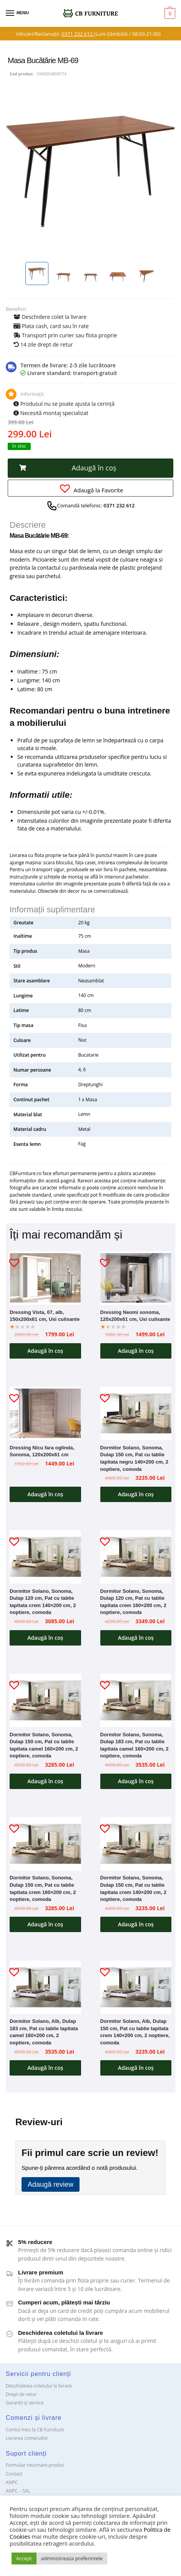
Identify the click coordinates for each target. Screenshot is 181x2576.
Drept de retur (21, 2394)
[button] (90, 468)
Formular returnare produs (35, 2465)
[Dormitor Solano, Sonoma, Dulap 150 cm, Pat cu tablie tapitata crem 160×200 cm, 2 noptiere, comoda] (45, 1844)
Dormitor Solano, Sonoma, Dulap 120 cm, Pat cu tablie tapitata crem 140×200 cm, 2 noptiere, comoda (43, 1602)
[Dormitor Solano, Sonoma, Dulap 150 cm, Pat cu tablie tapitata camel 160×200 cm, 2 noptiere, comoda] (45, 1700)
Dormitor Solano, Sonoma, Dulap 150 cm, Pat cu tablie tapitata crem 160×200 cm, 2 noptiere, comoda (43, 1888)
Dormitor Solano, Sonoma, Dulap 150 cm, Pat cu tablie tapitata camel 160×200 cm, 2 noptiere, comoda (44, 1745)
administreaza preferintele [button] (72, 2558)
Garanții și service (25, 2402)
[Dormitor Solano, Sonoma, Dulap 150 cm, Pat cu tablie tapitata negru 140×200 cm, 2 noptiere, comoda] (136, 1413)
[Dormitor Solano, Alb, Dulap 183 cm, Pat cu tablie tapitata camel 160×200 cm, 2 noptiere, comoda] (45, 1987)
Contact (14, 2474)
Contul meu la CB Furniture (35, 2429)
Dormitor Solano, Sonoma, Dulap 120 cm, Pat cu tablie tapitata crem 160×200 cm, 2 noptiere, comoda (133, 1602)
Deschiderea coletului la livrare (39, 2386)
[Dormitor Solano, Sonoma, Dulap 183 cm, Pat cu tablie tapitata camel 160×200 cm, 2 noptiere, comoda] (136, 1700)
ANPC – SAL (18, 2491)
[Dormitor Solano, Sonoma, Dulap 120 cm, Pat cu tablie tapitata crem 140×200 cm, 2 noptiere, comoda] (45, 1557)
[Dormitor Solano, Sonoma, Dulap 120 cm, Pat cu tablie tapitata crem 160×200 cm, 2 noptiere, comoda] (136, 1557)
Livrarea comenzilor (27, 2438)
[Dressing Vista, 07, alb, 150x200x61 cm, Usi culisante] (45, 1278)
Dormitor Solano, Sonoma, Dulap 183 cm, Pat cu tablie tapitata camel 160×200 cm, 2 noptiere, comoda (134, 1745)
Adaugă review (50, 2184)
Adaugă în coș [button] (45, 1350)
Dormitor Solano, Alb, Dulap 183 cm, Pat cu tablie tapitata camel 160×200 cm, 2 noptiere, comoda (44, 2032)
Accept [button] (24, 2558)
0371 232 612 (77, 33)
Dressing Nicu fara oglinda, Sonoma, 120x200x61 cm (42, 1451)
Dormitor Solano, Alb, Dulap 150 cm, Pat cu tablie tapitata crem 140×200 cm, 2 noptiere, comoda (135, 2032)
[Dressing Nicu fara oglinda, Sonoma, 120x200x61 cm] (45, 1413)
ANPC (12, 2482)
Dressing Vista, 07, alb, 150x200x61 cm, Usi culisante (45, 1315)
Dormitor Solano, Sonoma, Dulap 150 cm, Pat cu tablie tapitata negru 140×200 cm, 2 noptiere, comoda (134, 1458)
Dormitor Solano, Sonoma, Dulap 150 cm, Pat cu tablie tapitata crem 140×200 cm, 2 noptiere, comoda (133, 1888)
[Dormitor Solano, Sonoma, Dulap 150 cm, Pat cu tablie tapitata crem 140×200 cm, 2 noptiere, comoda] (136, 1844)
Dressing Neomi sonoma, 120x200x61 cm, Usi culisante (135, 1315)
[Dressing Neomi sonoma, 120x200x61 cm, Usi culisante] (136, 1278)
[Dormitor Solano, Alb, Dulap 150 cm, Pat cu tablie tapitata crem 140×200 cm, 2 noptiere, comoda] (136, 1987)
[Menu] (17, 13)
